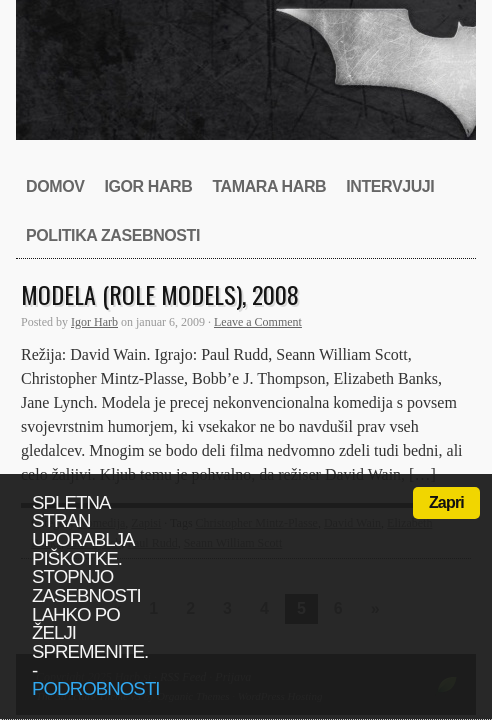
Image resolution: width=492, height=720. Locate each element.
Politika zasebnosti (113, 235)
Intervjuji (390, 186)
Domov (55, 186)
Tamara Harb (269, 186)
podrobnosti (96, 688)
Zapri (446, 502)
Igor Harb (148, 186)
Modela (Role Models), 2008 (160, 294)
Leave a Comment (258, 322)
